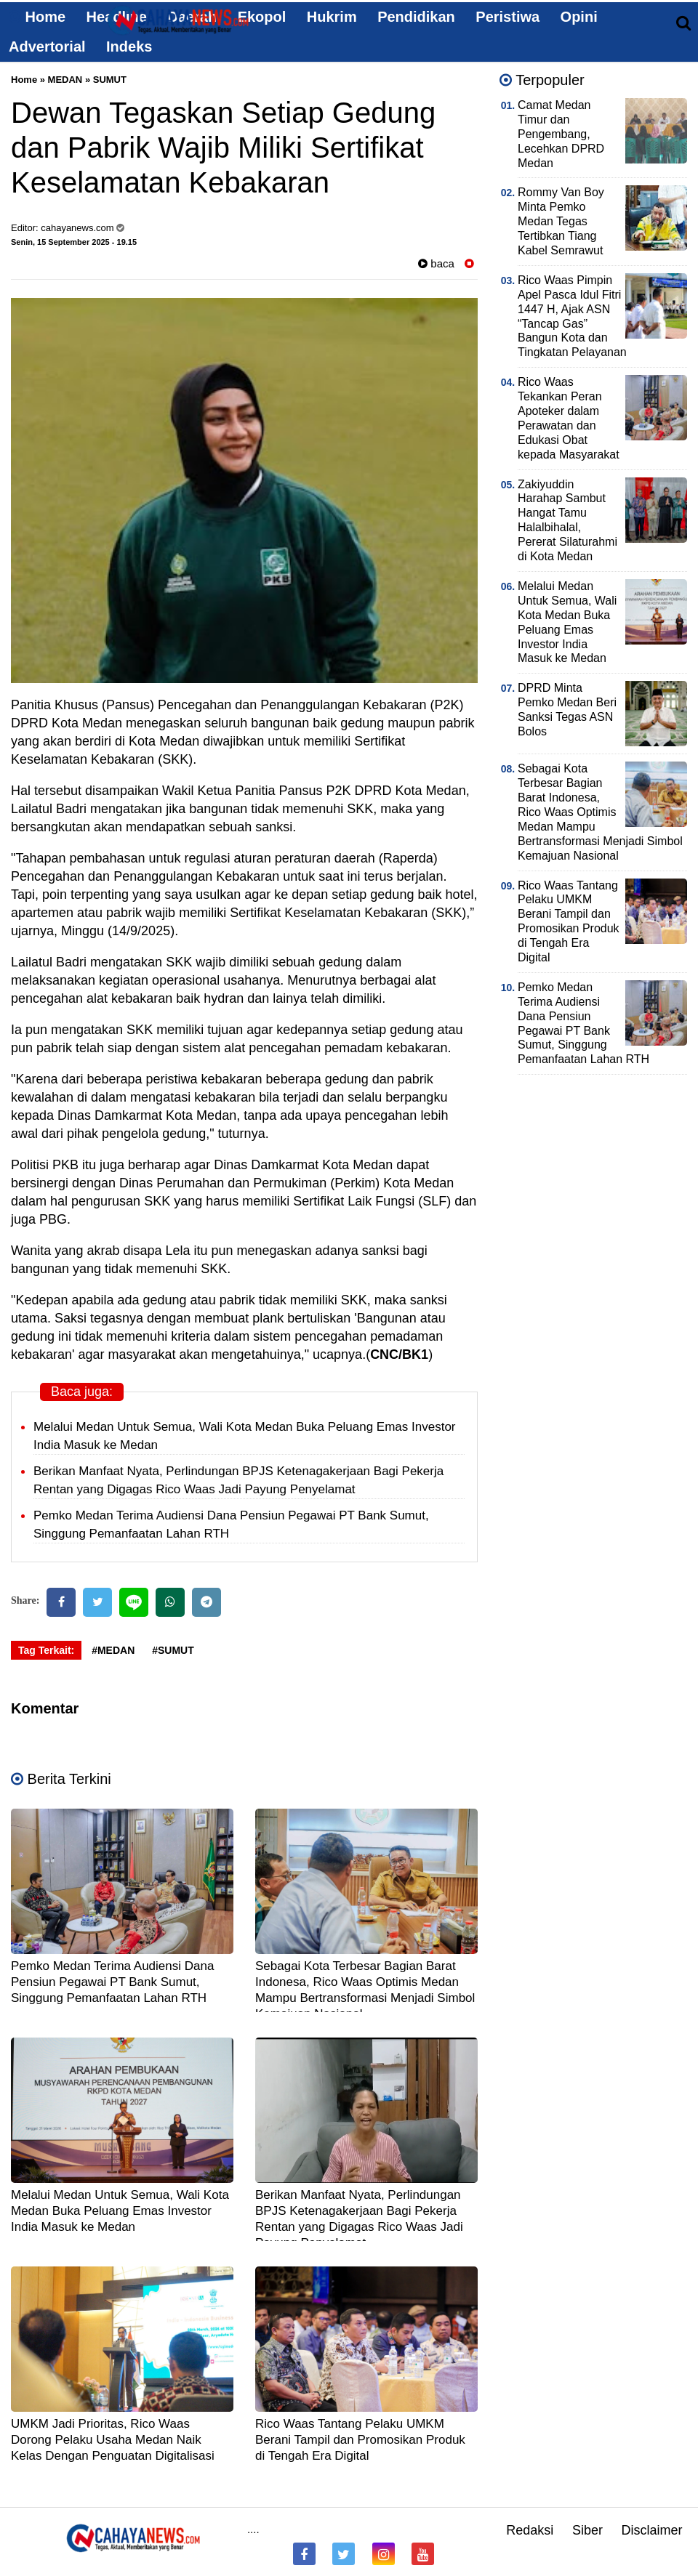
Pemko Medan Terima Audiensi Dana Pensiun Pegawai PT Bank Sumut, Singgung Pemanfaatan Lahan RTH (112, 1982)
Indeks (129, 46)
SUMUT (110, 79)
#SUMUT (173, 1650)
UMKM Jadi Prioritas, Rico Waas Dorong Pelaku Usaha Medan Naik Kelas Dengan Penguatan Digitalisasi (112, 2440)
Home (37, 17)
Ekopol (262, 17)
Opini (579, 17)
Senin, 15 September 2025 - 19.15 (74, 242)
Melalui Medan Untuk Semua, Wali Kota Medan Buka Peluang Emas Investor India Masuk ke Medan (120, 2211)
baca (436, 263)
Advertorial (47, 46)
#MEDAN (113, 1650)
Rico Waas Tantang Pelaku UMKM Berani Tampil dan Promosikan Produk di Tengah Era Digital (360, 2440)
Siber (587, 2530)
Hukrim (332, 17)
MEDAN (65, 79)
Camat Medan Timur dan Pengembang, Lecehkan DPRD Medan (561, 134)
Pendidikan (416, 17)
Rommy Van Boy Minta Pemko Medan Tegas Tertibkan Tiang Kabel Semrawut (561, 221)
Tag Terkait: (46, 1650)
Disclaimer (651, 2530)
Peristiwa (507, 17)
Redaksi (529, 2530)
